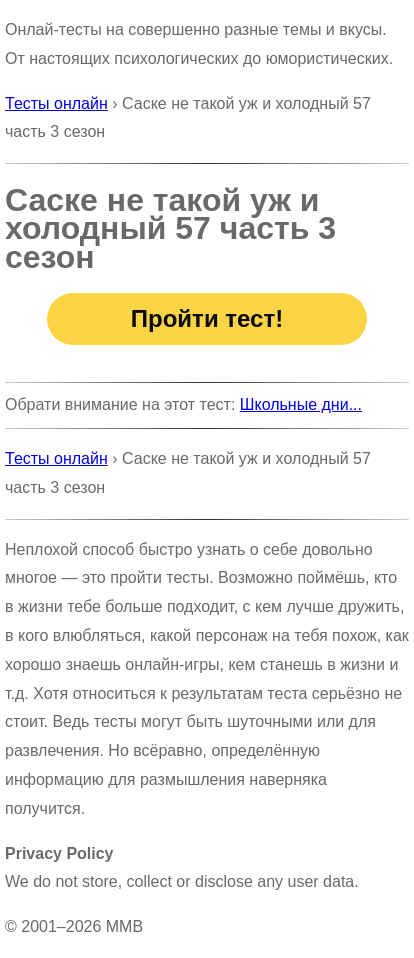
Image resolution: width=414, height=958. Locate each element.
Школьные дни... (301, 404)
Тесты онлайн (56, 103)
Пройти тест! (207, 318)
